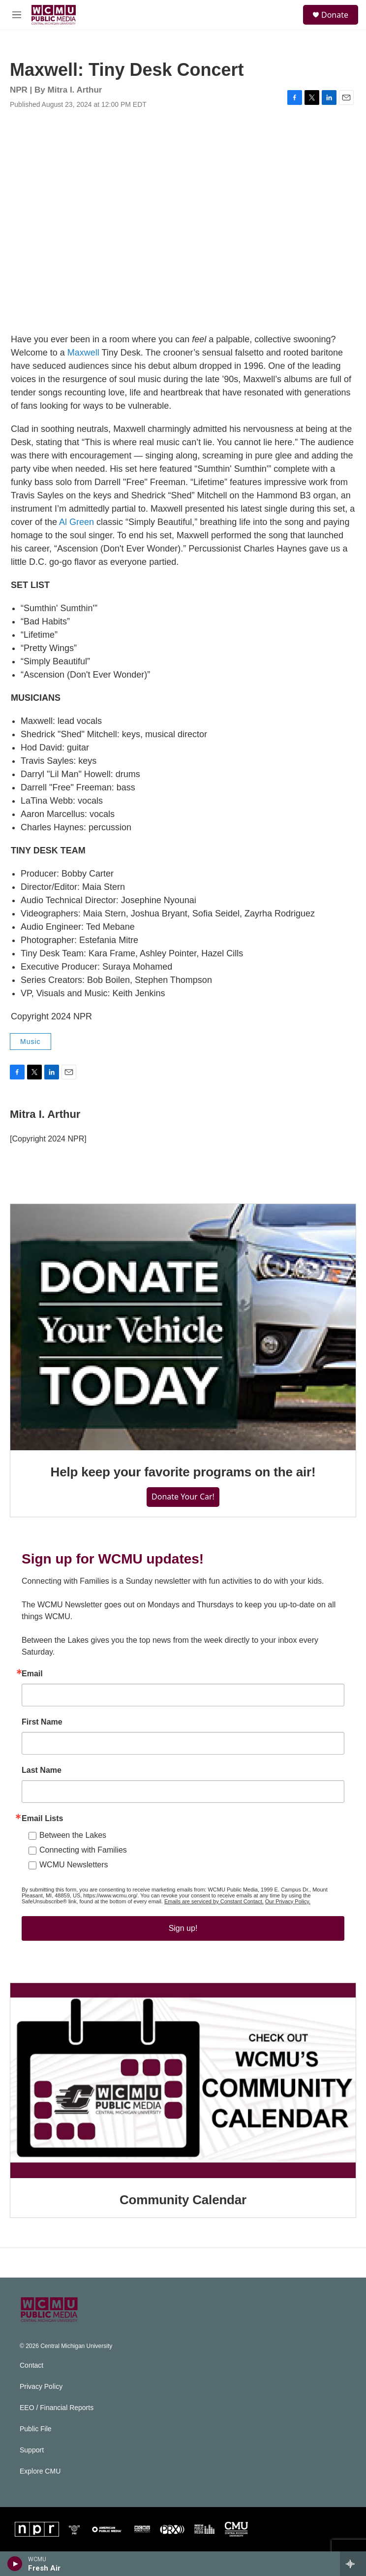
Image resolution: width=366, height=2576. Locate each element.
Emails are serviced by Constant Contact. (214, 1901)
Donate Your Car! (183, 1496)
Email (32, 1674)
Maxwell (83, 353)
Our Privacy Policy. (287, 1901)
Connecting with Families (83, 1850)
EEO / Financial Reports (56, 2408)
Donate (334, 14)
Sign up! (183, 1928)
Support (32, 2450)
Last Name (41, 1770)
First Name (42, 1722)
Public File (36, 2429)
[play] (15, 2564)
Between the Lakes (72, 1835)
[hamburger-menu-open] (17, 15)
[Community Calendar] (183, 2080)
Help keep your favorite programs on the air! (183, 1472)
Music (30, 1041)
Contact (31, 2365)
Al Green (76, 522)
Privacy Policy (41, 2386)
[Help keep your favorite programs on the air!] (183, 1327)
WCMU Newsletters (73, 1864)
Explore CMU (40, 2471)
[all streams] (353, 2563)
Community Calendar (183, 2199)
